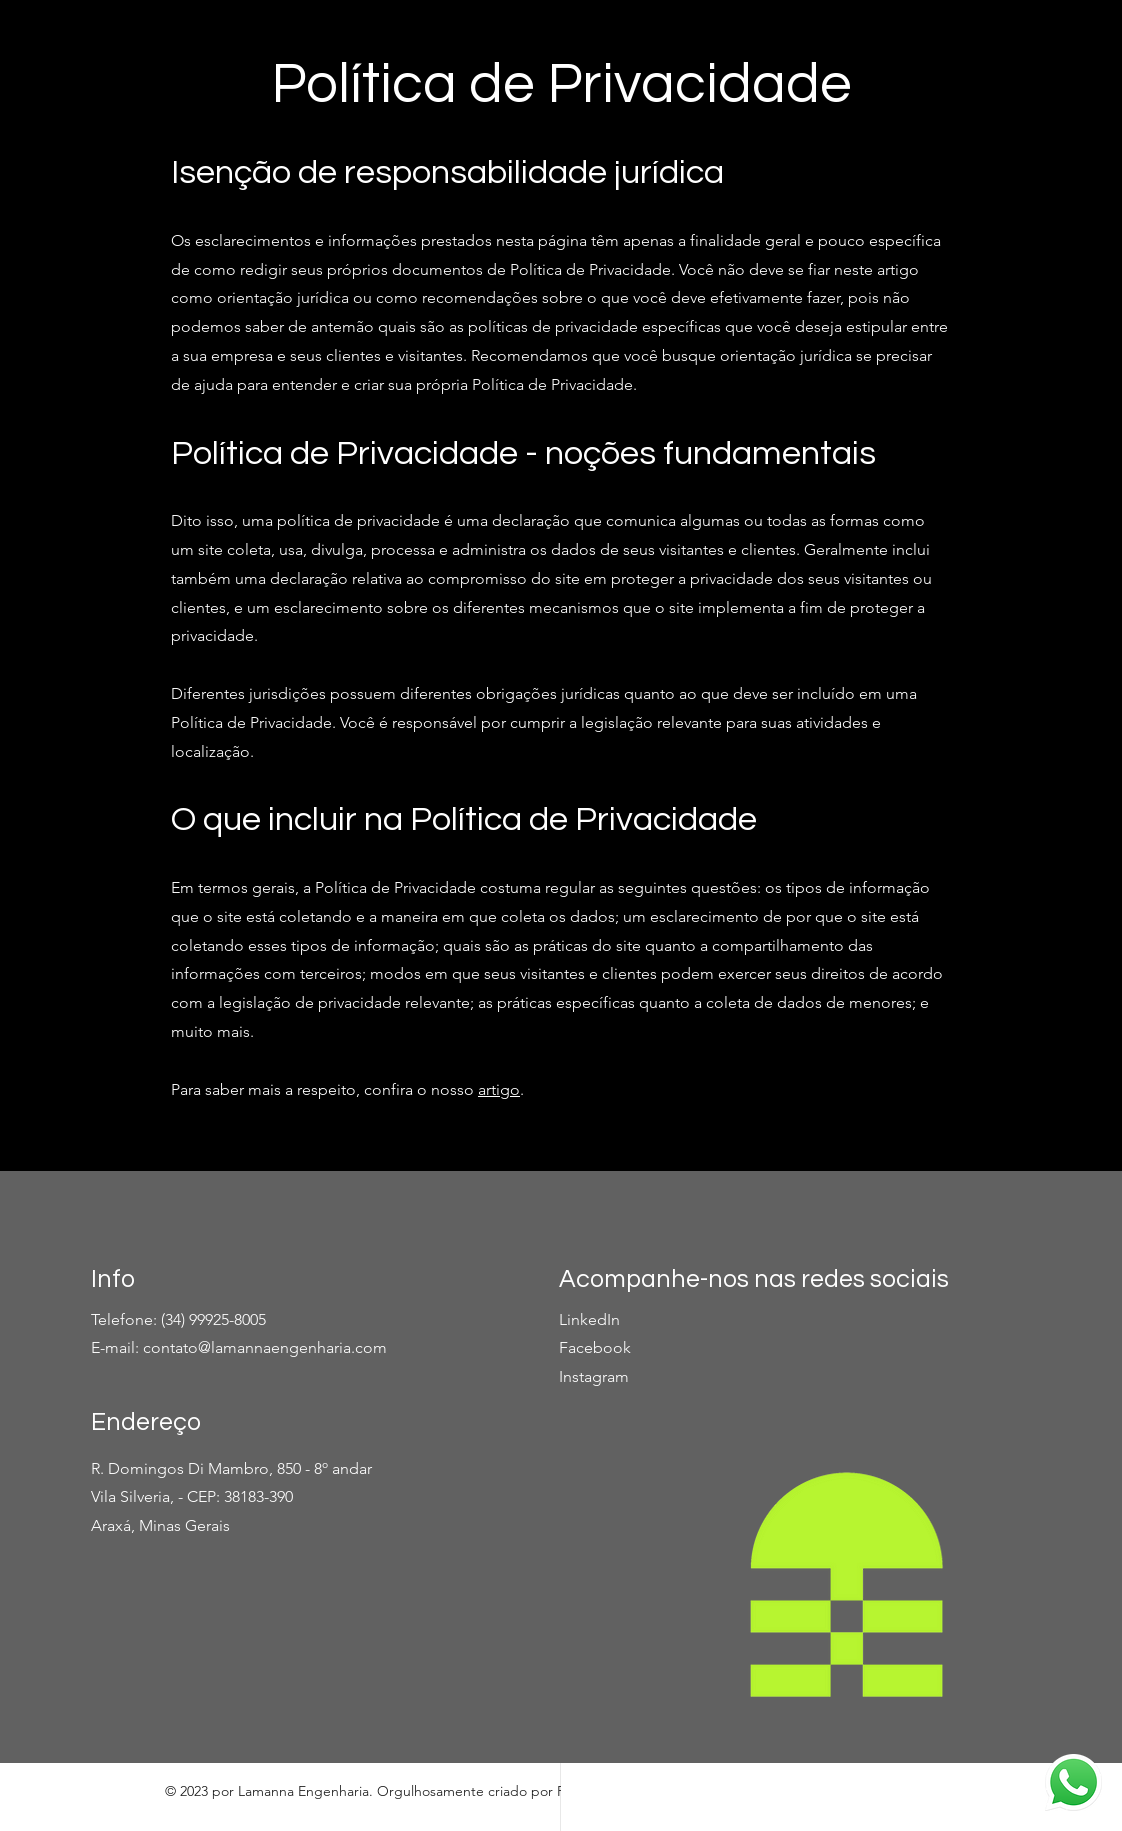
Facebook (595, 1347)
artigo (499, 1089)
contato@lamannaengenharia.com (265, 1347)
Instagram (594, 1376)
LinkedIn (589, 1319)
